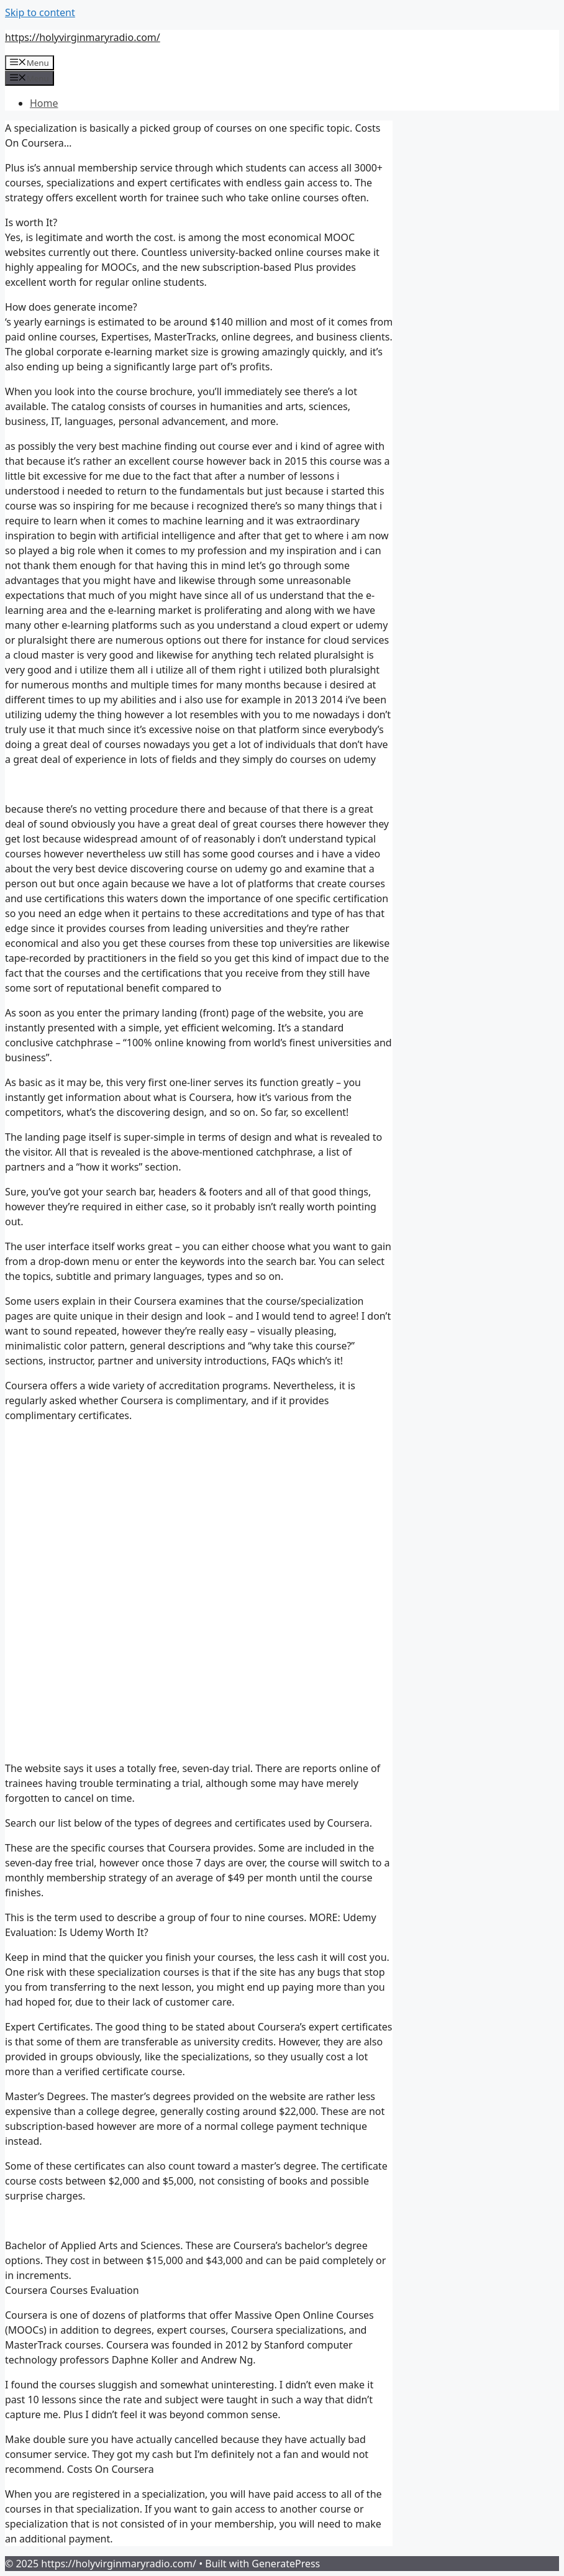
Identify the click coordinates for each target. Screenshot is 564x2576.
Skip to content (40, 12)
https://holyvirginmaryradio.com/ (82, 37)
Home (44, 103)
